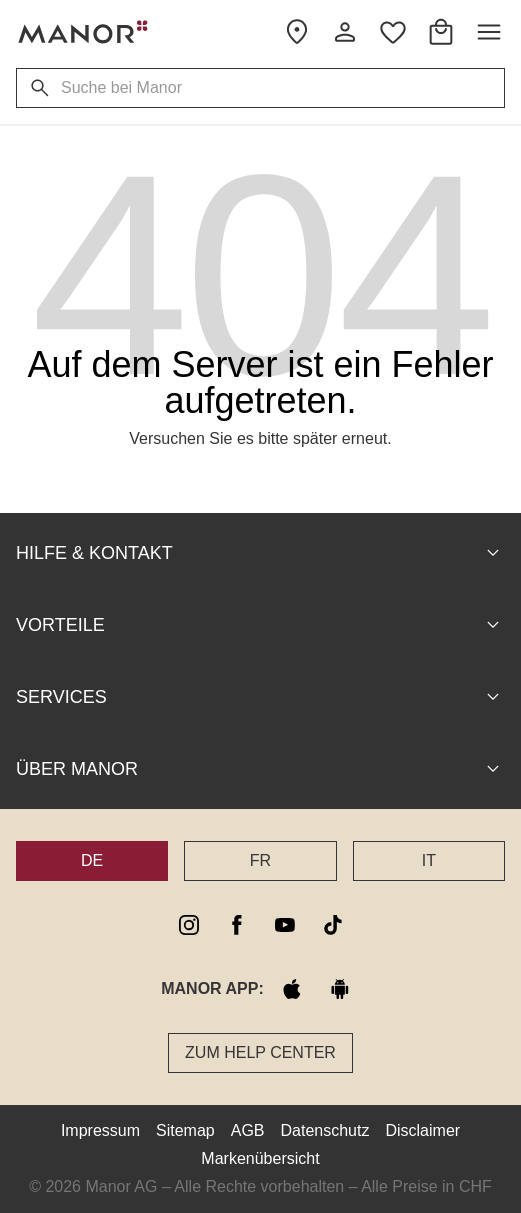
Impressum (100, 1130)
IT (429, 860)
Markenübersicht (260, 1158)
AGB (248, 1130)
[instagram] (189, 925)
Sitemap (185, 1130)
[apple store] (292, 989)
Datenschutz (325, 1130)
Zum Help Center (260, 1052)
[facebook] (237, 925)
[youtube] (285, 925)
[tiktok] (333, 925)
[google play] (340, 989)
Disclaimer (422, 1130)
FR (260, 860)
